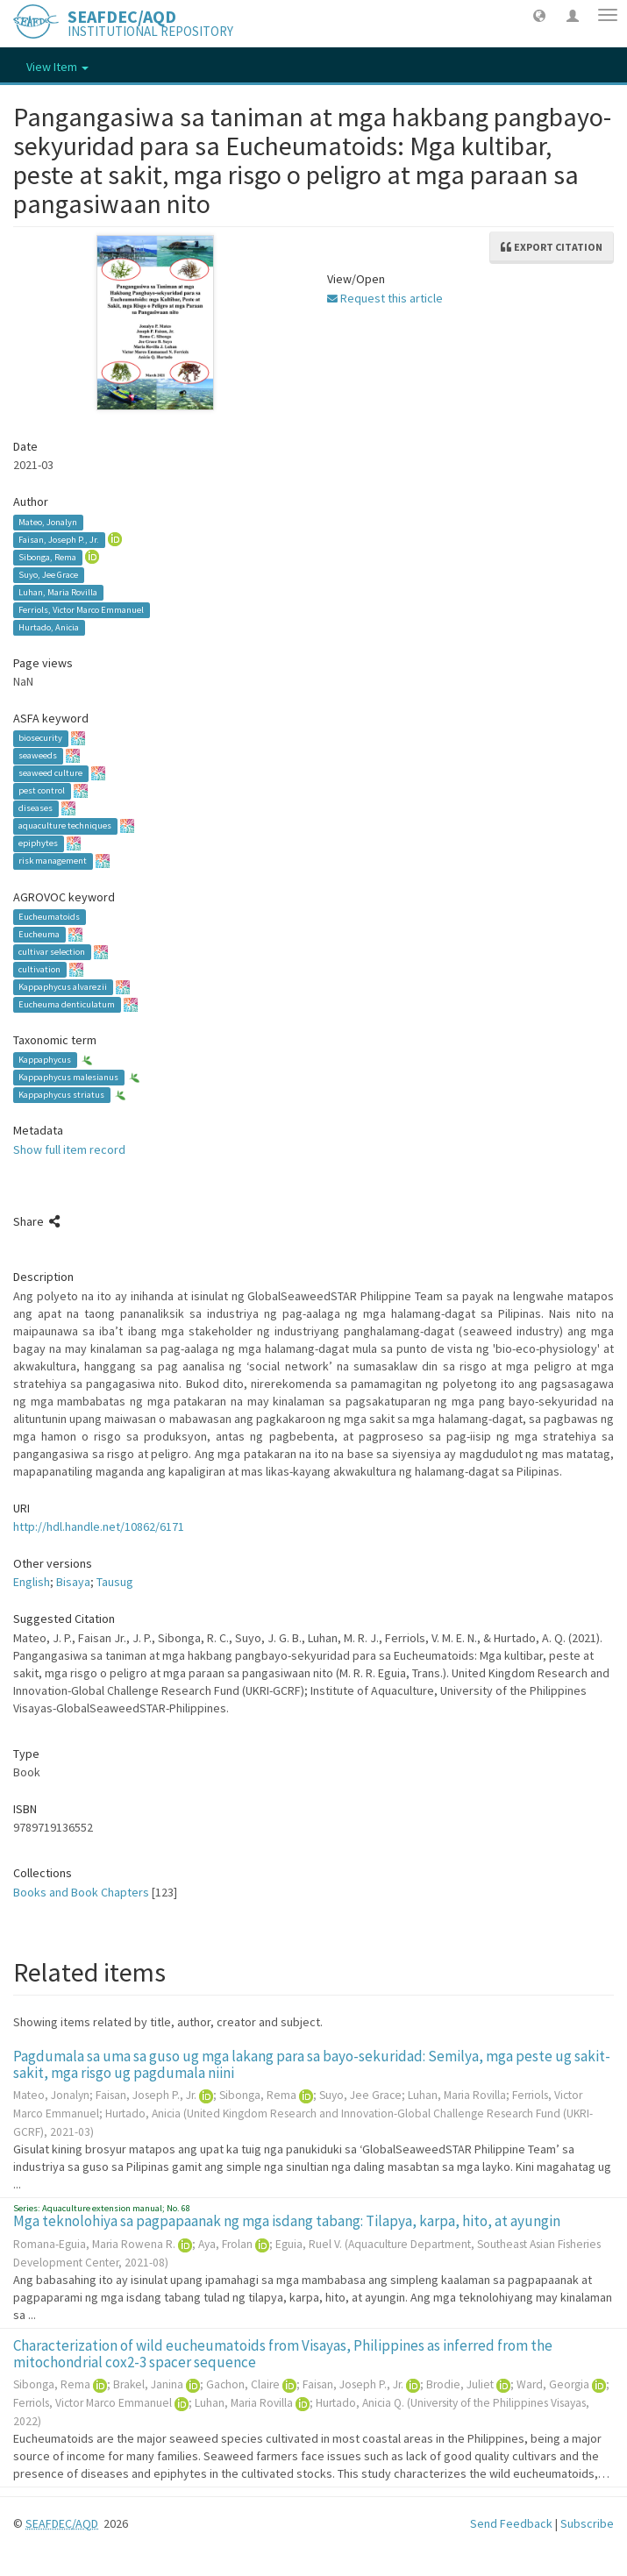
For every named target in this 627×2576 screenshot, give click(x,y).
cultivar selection (51, 951)
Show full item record (69, 1149)
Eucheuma (39, 934)
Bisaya (73, 1582)
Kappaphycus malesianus (68, 1077)
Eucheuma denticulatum (66, 1004)
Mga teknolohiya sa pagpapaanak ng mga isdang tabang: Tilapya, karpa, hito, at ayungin (286, 2221)
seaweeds (37, 756)
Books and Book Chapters (81, 1892)
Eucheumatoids (49, 916)
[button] (539, 15)
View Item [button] (57, 67)
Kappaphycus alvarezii (62, 987)
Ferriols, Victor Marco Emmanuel (81, 610)
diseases (35, 809)
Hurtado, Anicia (48, 627)
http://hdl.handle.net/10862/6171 (98, 1526)
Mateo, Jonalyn (47, 522)
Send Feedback (511, 2523)
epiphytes (38, 844)
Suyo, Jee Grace (48, 574)
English (31, 1582)
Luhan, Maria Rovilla (57, 592)
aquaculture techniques (64, 826)
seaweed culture (50, 773)
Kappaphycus (44, 1059)
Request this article (385, 298)
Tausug (114, 1582)
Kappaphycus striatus (61, 1094)
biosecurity (40, 738)
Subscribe (587, 2523)
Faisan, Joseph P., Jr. (58, 539)
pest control (41, 791)
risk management (52, 861)
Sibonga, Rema (47, 557)
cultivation (39, 969)
